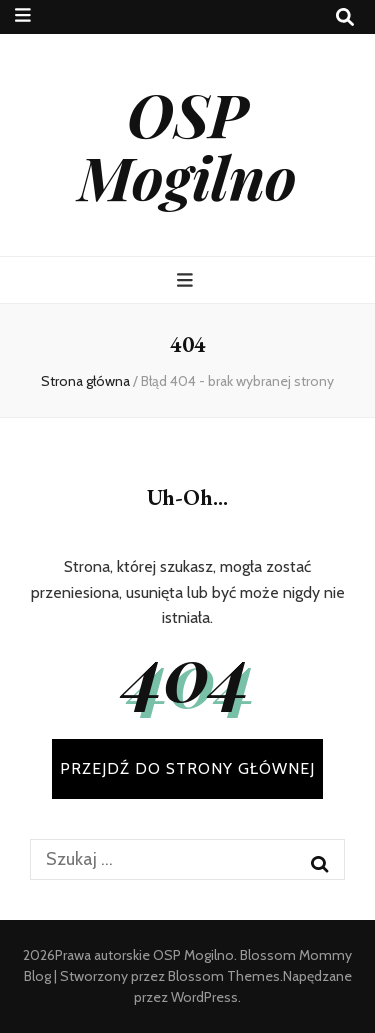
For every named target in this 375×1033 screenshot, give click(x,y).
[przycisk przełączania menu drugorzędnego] (23, 15)
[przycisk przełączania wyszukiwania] (345, 17)
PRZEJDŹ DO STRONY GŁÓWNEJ (187, 768)
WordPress (204, 997)
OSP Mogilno (187, 144)
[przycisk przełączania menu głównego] (187, 280)
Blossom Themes (224, 976)
